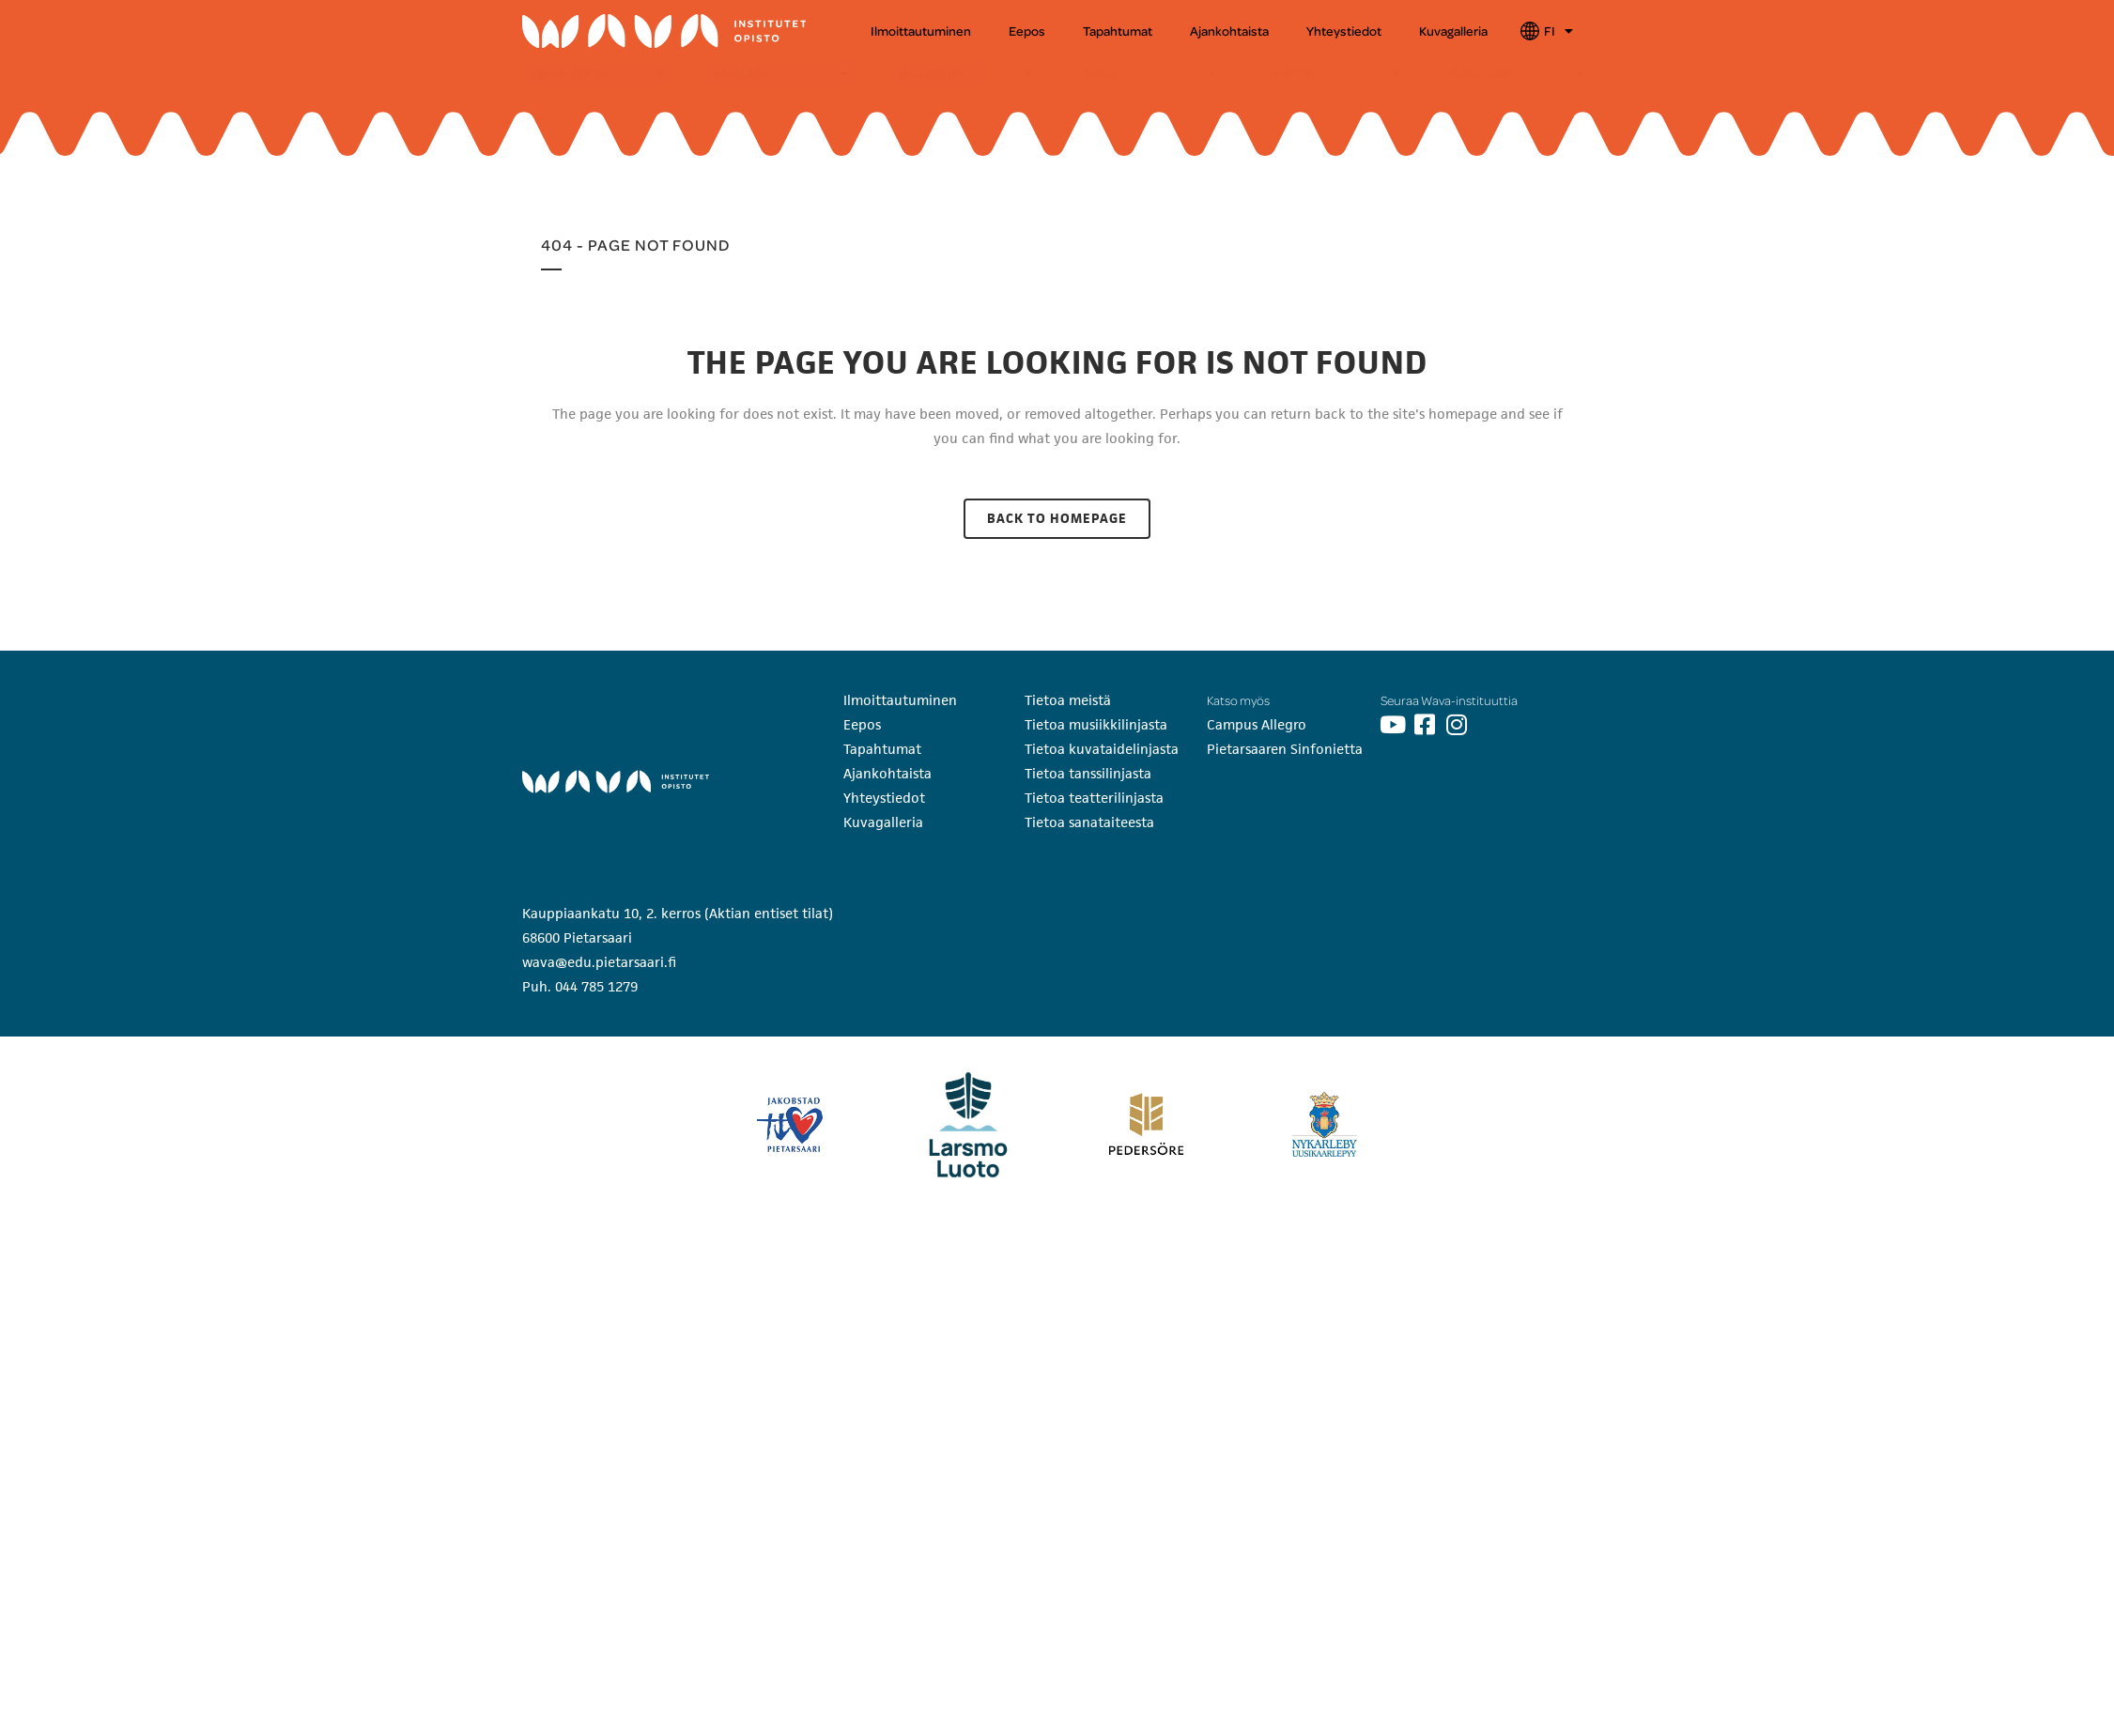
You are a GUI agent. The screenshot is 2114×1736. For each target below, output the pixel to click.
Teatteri (1292, 74)
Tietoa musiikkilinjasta (1096, 724)
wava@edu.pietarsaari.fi (599, 962)
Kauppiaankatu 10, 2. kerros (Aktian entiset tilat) (677, 913)
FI (1558, 31)
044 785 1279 (596, 986)
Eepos (1027, 30)
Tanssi (1101, 74)
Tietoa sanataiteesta (1089, 822)
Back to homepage (1057, 518)
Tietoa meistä (1068, 700)
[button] (597, 74)
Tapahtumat (1117, 30)
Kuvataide (931, 74)
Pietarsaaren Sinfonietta (1285, 749)
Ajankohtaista (1229, 30)
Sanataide (1483, 74)
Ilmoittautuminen (921, 30)
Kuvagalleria (1453, 30)
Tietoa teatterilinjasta (1094, 798)
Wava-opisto (570, 74)
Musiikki (741, 74)
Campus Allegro (1256, 724)
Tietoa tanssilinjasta (1088, 773)
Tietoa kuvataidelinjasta (1102, 749)
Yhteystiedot (1343, 30)
